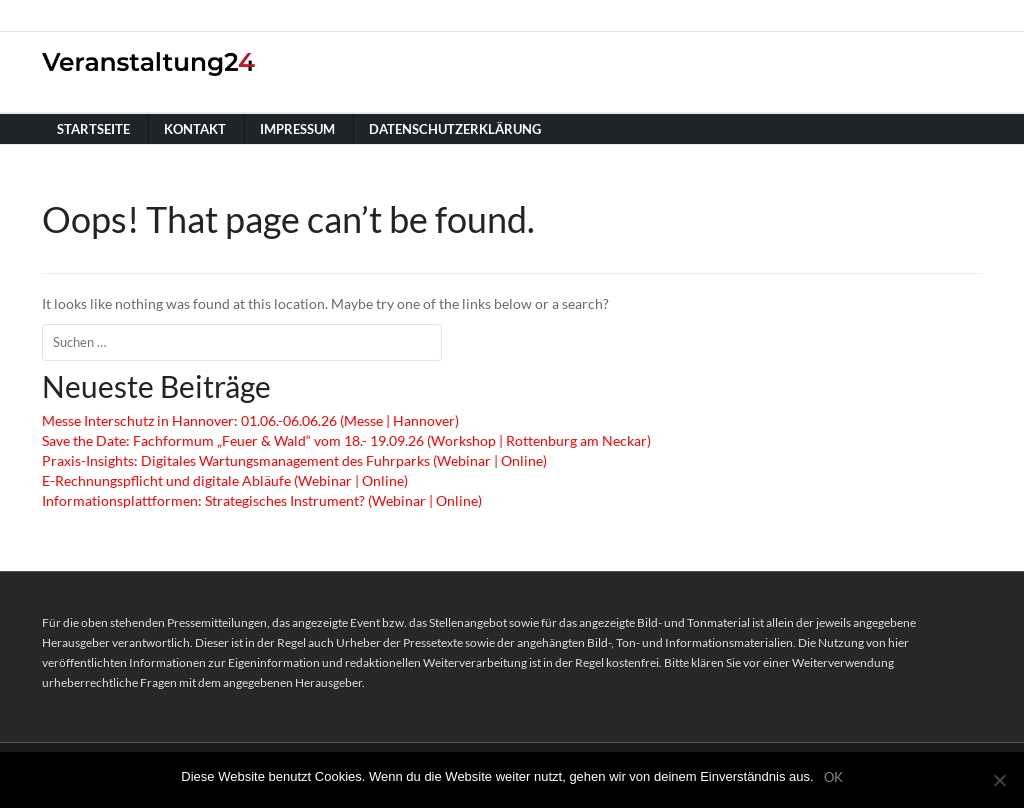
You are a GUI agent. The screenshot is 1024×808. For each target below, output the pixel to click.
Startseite (93, 129)
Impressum (297, 129)
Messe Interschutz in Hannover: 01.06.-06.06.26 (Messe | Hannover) (250, 420)
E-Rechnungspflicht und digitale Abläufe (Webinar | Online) (225, 480)
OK (833, 777)
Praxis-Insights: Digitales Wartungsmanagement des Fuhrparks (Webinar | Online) (294, 460)
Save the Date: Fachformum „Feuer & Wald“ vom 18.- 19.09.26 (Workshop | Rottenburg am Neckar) (346, 440)
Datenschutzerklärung (455, 129)
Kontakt (195, 129)
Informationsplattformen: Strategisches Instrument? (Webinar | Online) (262, 500)
